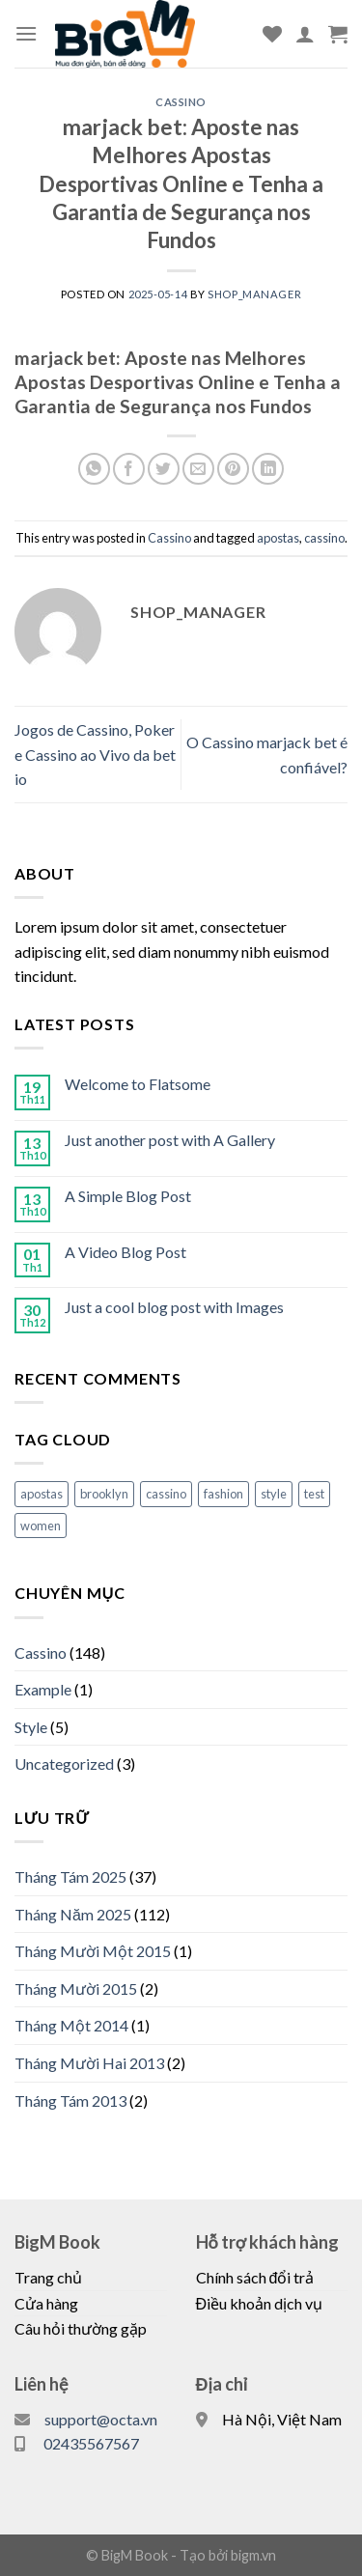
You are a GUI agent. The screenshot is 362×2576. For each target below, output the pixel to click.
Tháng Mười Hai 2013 (89, 2063)
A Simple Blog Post (128, 1196)
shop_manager (254, 294)
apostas (278, 538)
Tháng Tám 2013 (70, 2100)
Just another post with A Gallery (170, 1140)
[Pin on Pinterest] (233, 469)
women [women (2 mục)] (40, 1525)
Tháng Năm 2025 (72, 1914)
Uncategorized (64, 1763)
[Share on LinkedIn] (268, 469)
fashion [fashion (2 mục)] (223, 1493)
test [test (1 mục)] (314, 1493)
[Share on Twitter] (164, 469)
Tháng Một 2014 (71, 2025)
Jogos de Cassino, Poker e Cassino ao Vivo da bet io (95, 754)
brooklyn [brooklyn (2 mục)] (104, 1493)
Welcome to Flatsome (137, 1084)
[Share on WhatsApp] (94, 469)
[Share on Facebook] (129, 469)
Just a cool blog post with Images (174, 1307)
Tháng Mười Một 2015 (92, 1951)
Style (30, 1727)
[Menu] (26, 33)
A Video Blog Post (125, 1252)
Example (42, 1689)
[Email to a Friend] (198, 469)
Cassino (181, 102)
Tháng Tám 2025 (70, 1876)
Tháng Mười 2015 (75, 1988)
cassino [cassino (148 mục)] (166, 1493)
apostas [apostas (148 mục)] (41, 1493)
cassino (324, 538)
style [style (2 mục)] (274, 1493)
